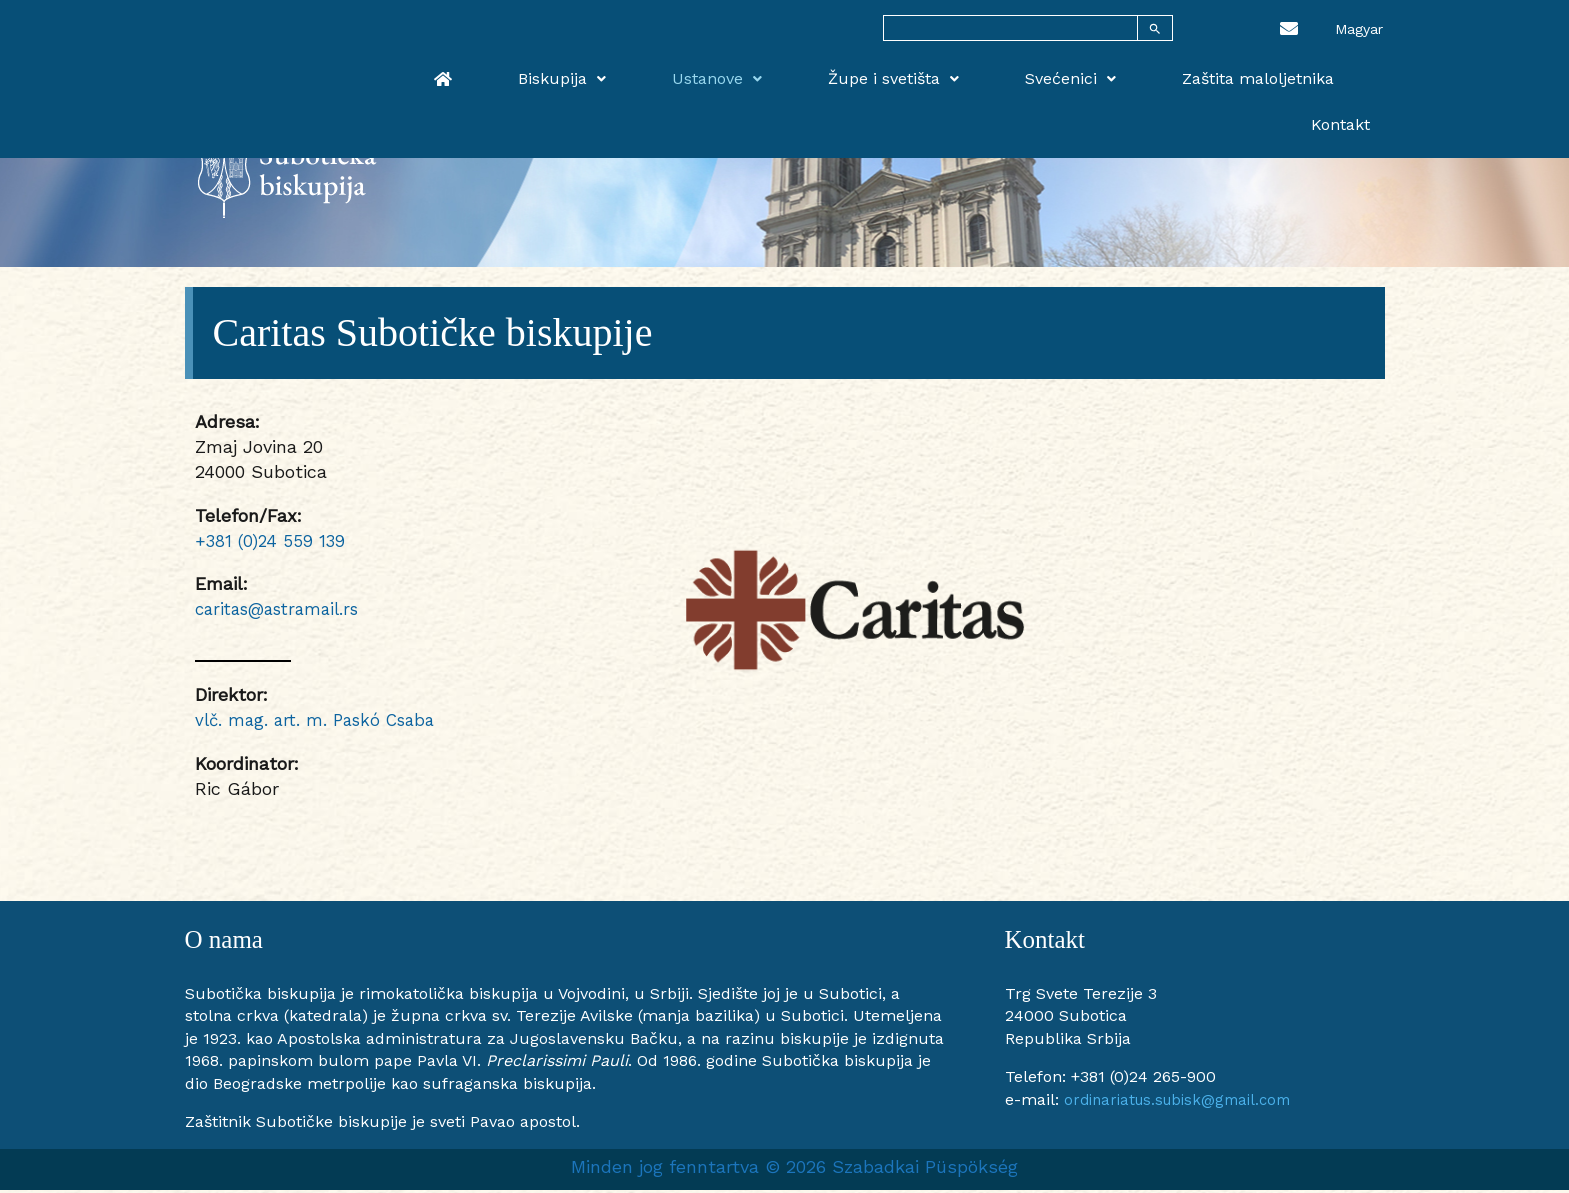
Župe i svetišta (909, 71)
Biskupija (638, 71)
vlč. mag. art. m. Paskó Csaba (322, 722)
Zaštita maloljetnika (1214, 71)
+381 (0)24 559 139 (273, 543)
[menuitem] (1359, 28)
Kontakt (1355, 71)
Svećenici (1056, 71)
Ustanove (763, 71)
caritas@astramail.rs (284, 611)
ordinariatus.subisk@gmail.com (1186, 1102)
